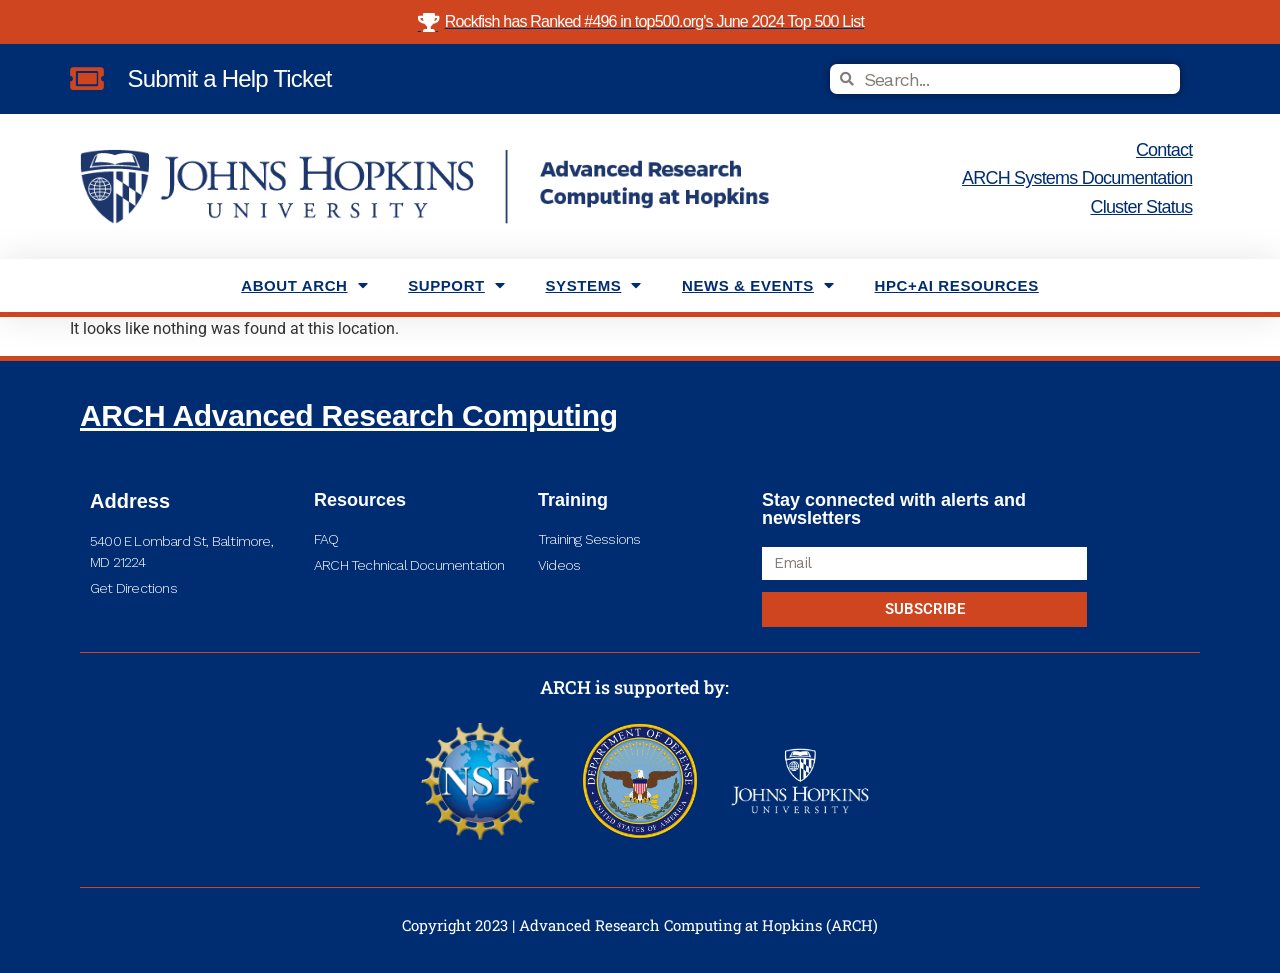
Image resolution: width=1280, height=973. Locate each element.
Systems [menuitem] (593, 285)
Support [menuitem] (456, 285)
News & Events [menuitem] (758, 285)
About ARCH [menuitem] (304, 285)
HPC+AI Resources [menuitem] (957, 285)
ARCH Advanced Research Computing (349, 415)
